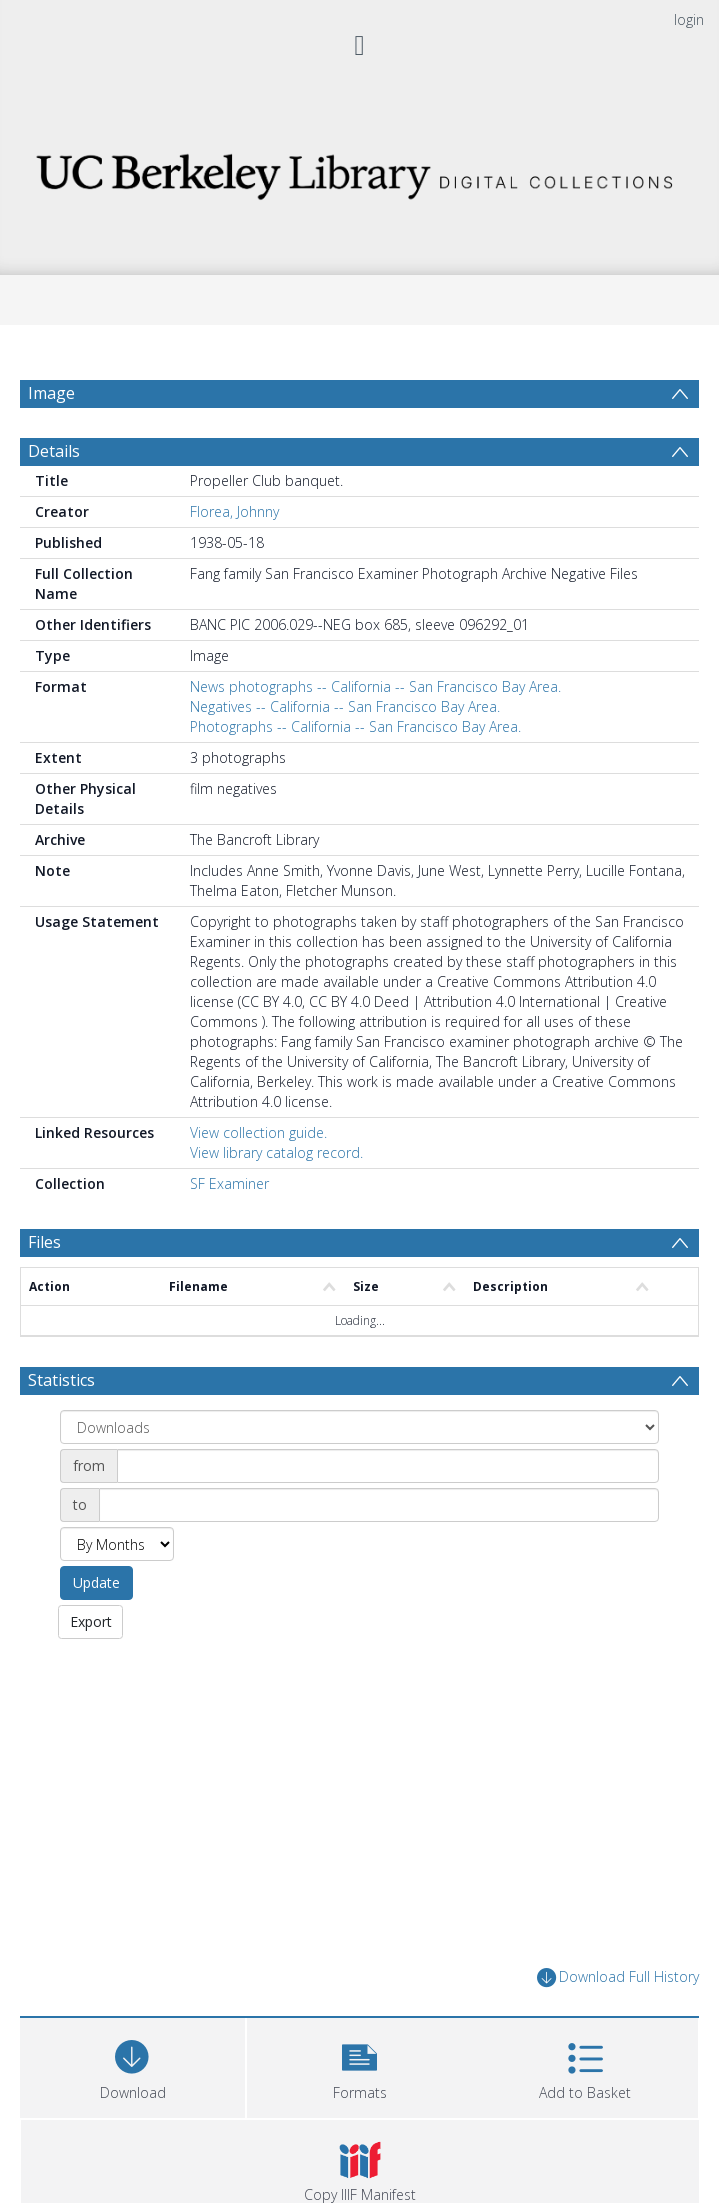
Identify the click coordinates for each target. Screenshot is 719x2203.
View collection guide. (258, 1132)
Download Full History (618, 1977)
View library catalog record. (276, 1152)
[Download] (132, 2065)
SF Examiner (229, 1183)
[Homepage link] (359, 170)
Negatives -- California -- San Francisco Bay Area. (345, 706)
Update (96, 1582)
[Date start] (388, 1466)
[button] (359, 2065)
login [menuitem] (689, 19)
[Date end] (379, 1505)
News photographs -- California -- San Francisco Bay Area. (375, 686)
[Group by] (359, 1427)
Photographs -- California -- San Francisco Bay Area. (355, 726)
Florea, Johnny (234, 511)
